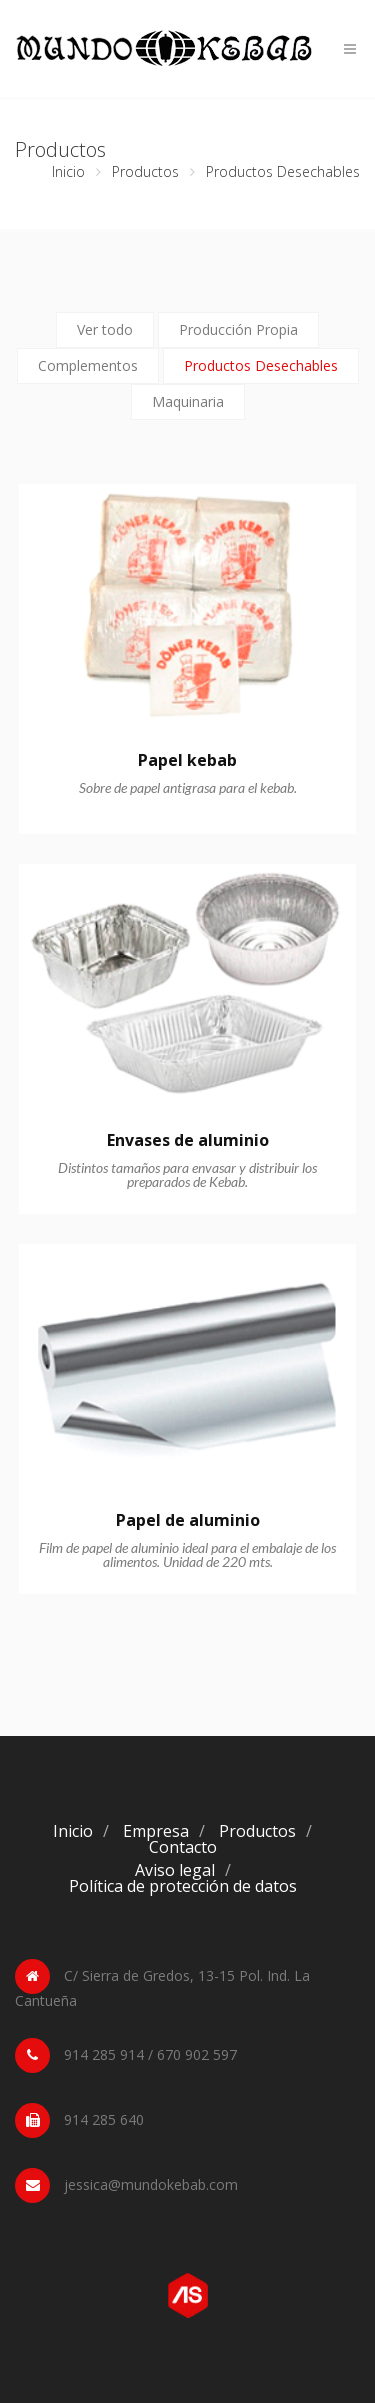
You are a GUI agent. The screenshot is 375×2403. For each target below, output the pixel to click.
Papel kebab (187, 760)
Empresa (156, 1831)
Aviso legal (175, 1870)
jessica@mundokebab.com (151, 2184)
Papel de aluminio (188, 1520)
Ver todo (105, 329)
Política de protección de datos (183, 1886)
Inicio (68, 171)
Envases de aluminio (188, 1140)
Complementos (88, 365)
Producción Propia (238, 329)
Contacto (183, 1847)
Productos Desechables (261, 365)
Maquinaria (188, 401)
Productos (145, 171)
